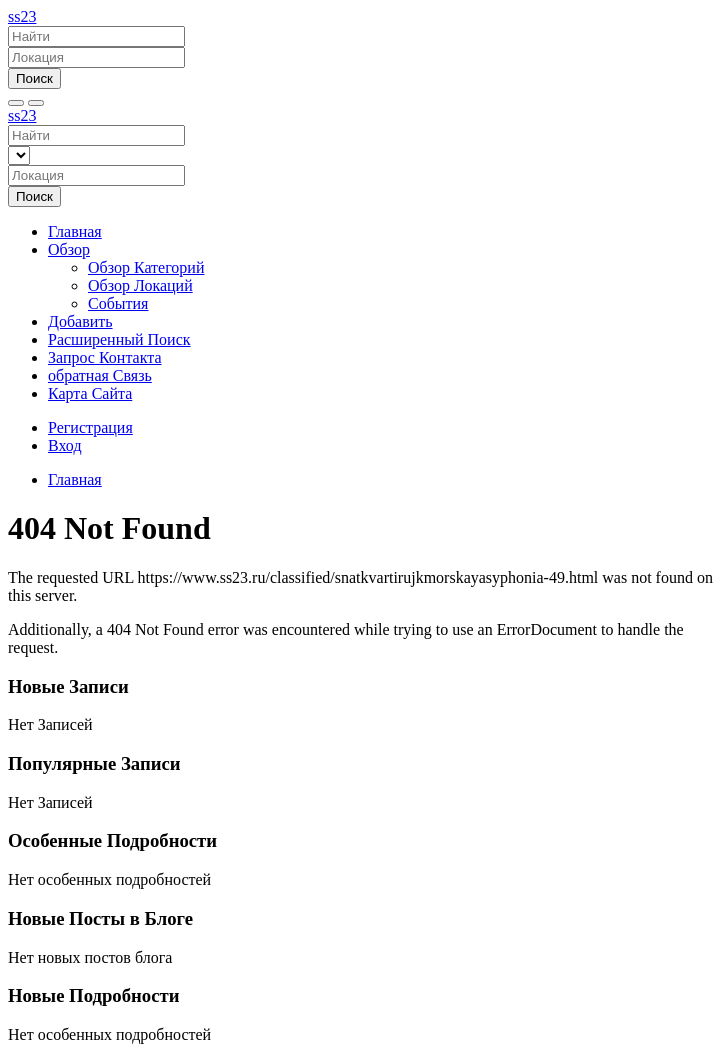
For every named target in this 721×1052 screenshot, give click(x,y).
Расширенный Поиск (119, 339)
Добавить (80, 321)
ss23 (22, 16)
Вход (65, 445)
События (118, 303)
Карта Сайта (90, 393)
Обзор (69, 249)
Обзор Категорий (146, 267)
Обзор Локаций (140, 285)
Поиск (34, 78)
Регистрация (90, 427)
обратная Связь (100, 375)
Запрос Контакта (105, 357)
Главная (75, 231)
